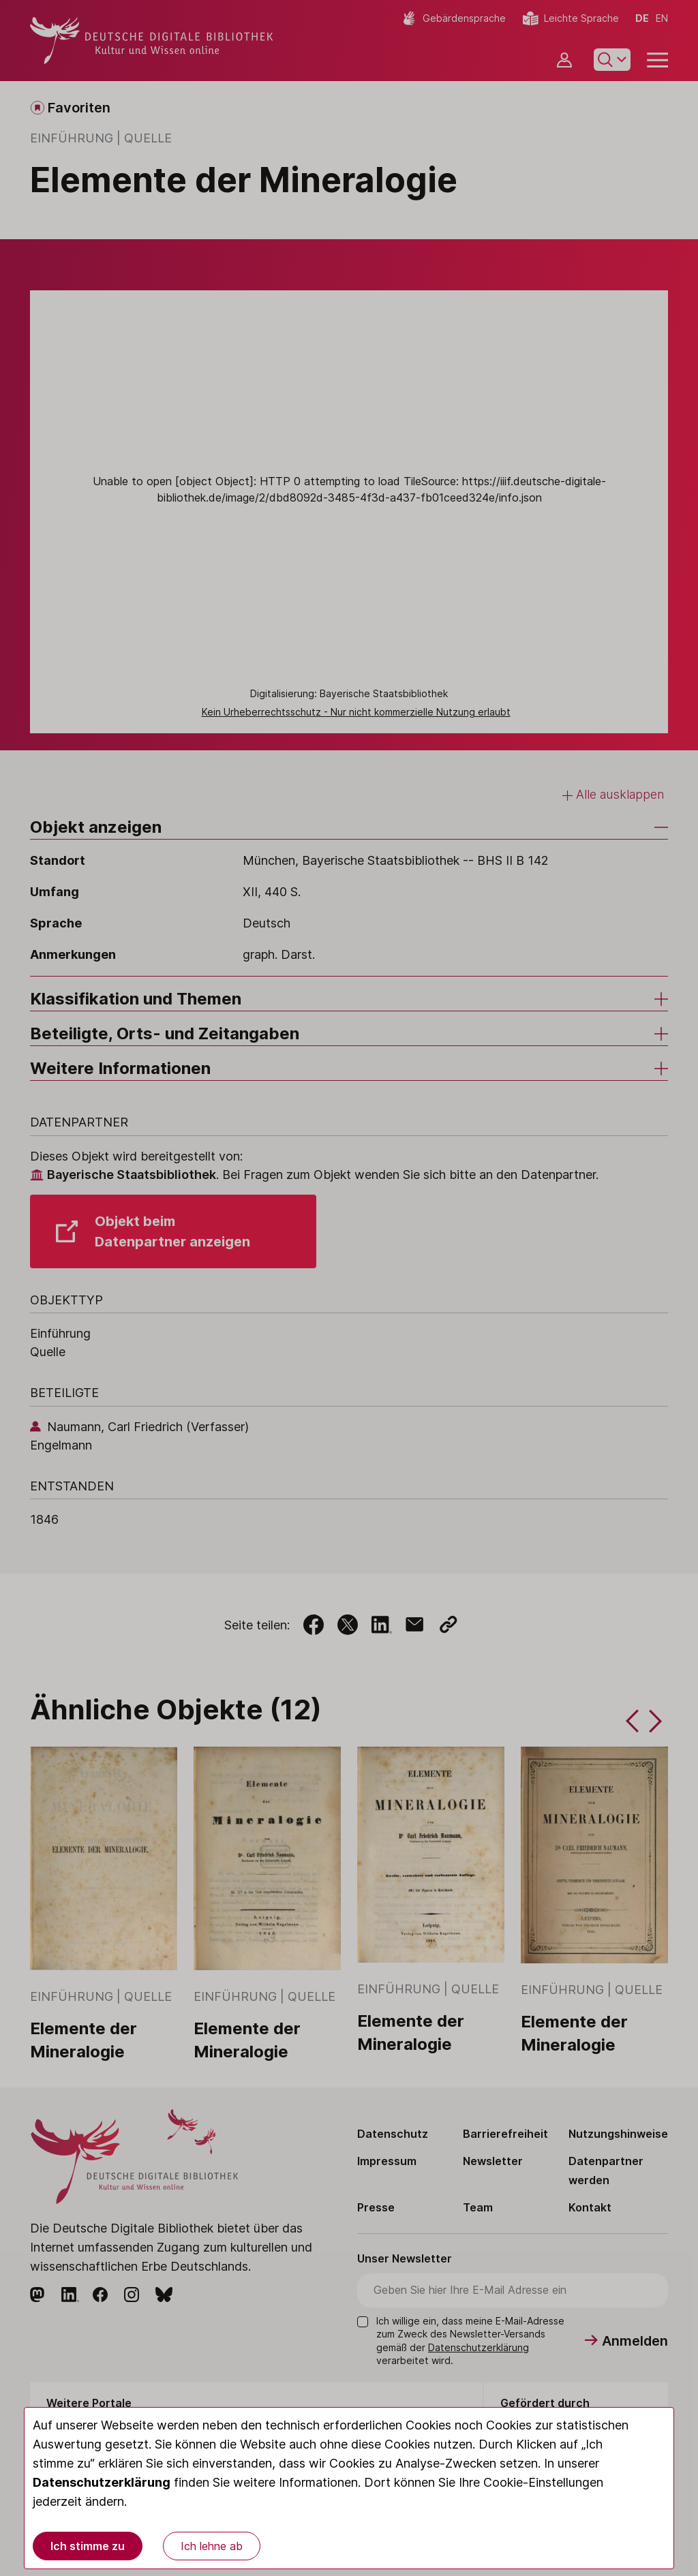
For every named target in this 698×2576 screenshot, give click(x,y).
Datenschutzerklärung (101, 2482)
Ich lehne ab (212, 2546)
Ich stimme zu (87, 2546)
